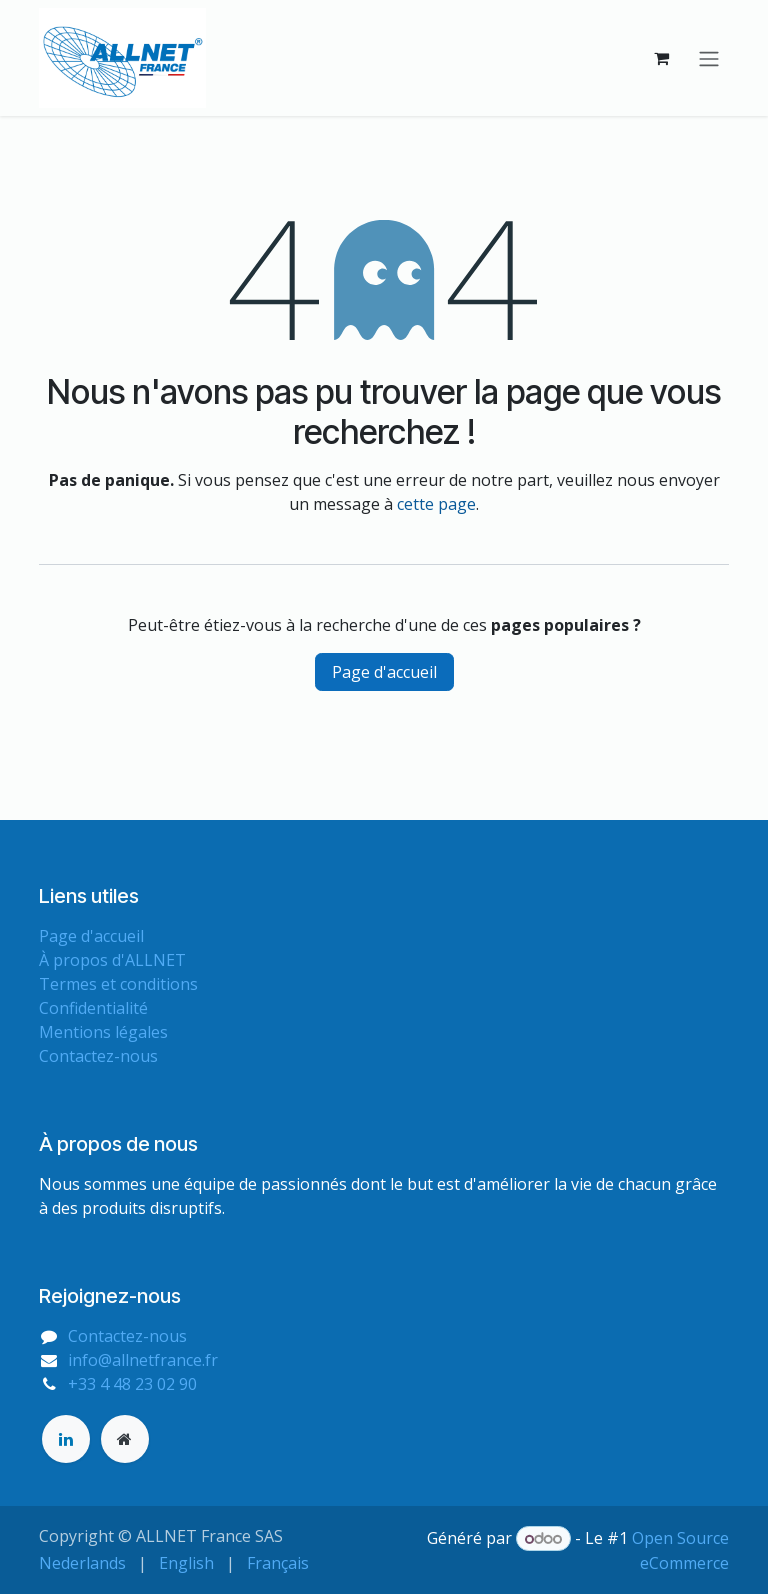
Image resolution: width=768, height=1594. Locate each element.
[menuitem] (82, 1563)
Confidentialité (93, 1008)
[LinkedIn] (66, 1439)
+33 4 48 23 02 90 (132, 1384)
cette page (436, 504)
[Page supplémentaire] (125, 1439)
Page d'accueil (384, 672)
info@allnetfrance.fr (143, 1360)
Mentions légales (103, 1032)
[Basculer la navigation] (709, 58)
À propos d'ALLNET (112, 960)
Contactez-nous (98, 1056)
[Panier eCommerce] (661, 58)
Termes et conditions (118, 984)
